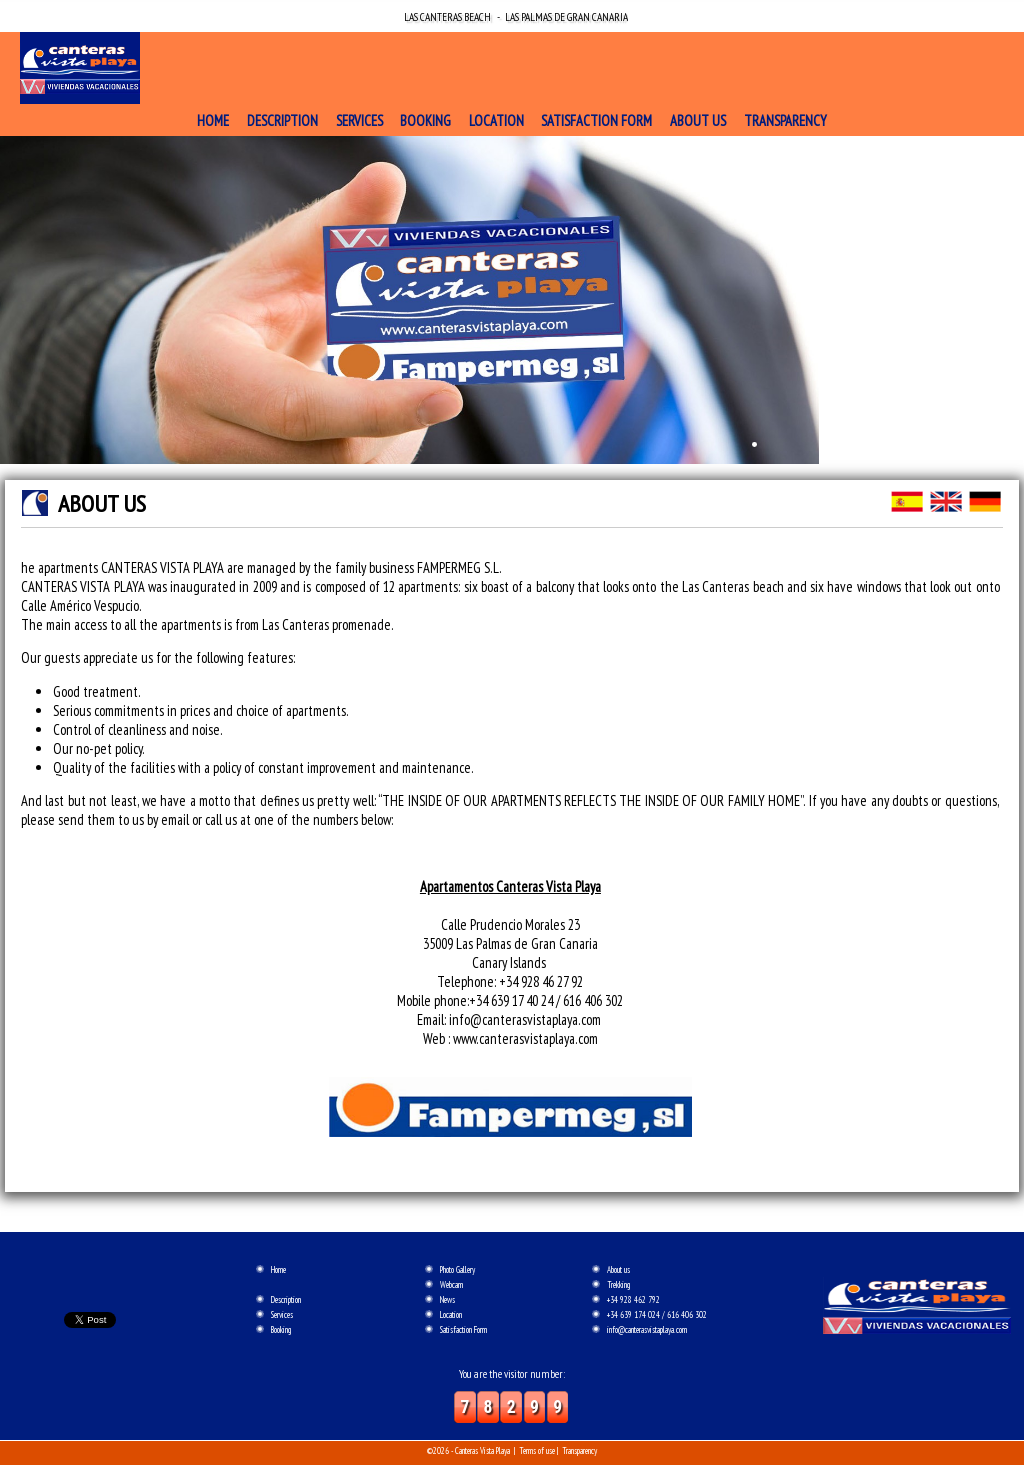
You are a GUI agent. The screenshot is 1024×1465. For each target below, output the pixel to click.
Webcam (451, 1284)
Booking (425, 120)
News (447, 1299)
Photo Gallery (457, 1269)
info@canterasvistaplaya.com (647, 1329)
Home (213, 120)
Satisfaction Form (596, 120)
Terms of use (537, 1450)
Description (282, 120)
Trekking (618, 1284)
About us (698, 120)
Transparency (785, 120)
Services (359, 120)
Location (496, 120)
